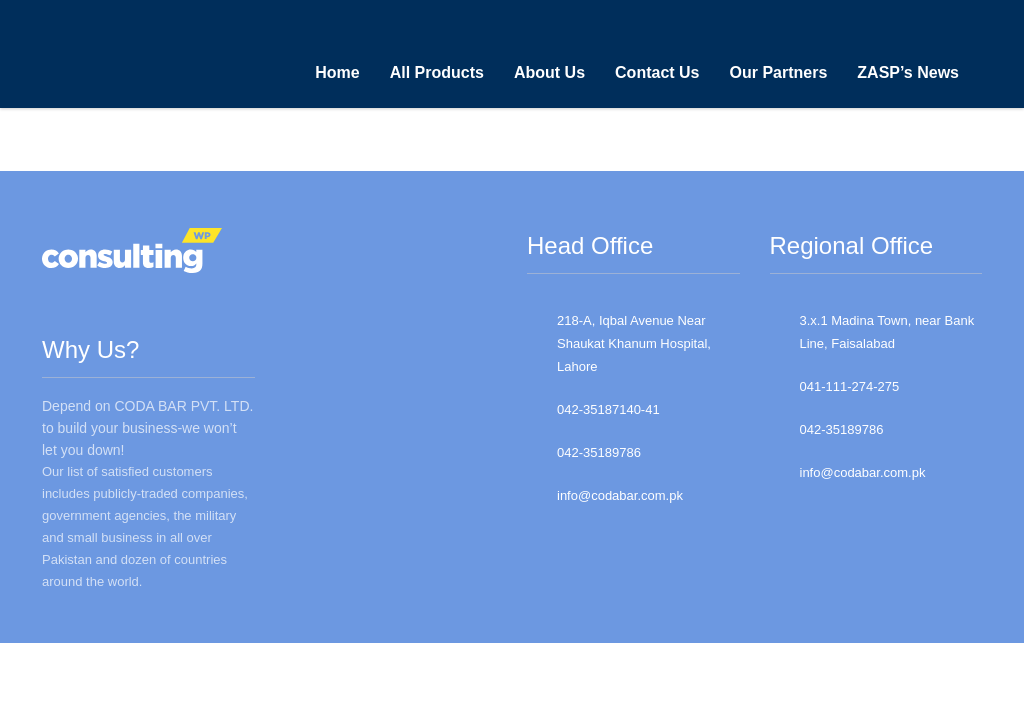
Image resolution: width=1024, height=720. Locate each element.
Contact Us (657, 72)
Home (337, 72)
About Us (549, 72)
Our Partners (779, 72)
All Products (437, 72)
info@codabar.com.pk (620, 495)
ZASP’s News (908, 72)
